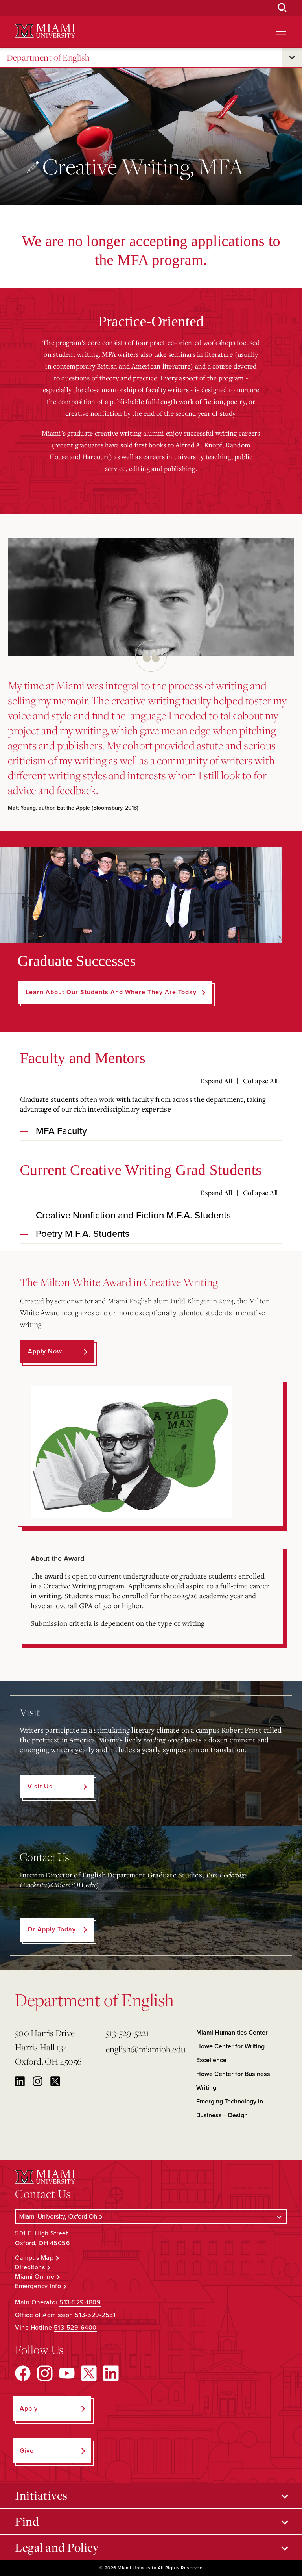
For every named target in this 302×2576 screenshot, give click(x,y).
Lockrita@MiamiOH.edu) (61, 1884)
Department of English (48, 58)
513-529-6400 (75, 2327)
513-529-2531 (95, 2315)
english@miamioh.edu (146, 2049)
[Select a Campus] (151, 2216)
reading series (163, 1739)
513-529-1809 (80, 2302)
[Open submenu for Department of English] (292, 57)
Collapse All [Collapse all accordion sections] (260, 1081)
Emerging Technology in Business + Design (229, 2108)
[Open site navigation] (281, 31)
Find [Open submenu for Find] (27, 2521)
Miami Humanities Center (232, 2033)
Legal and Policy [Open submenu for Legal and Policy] (57, 2547)
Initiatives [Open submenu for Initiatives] (41, 2495)
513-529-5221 (127, 2033)
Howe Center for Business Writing (233, 2081)
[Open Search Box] (282, 8)
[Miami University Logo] (45, 31)
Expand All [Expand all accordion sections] (216, 1081)
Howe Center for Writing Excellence (230, 2053)
